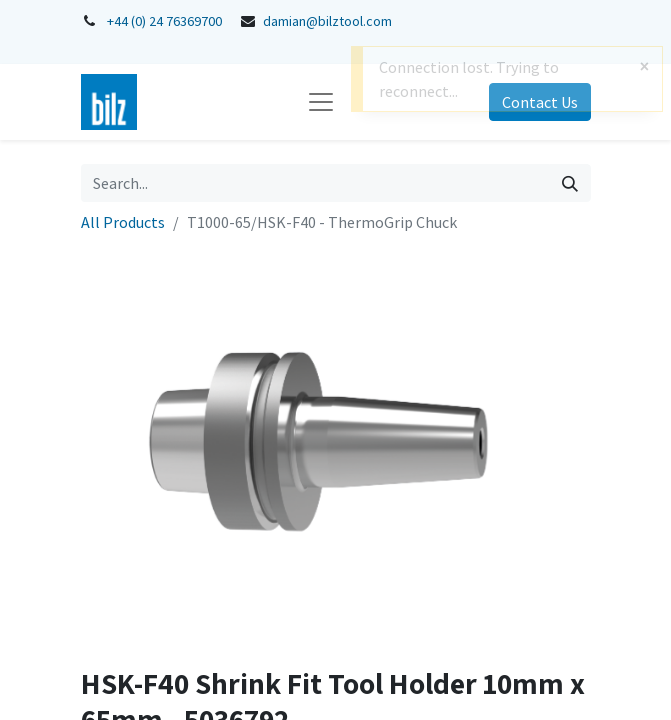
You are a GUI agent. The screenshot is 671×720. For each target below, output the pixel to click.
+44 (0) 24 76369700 (164, 21)
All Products (123, 222)
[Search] (570, 183)
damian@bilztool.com (327, 21)
